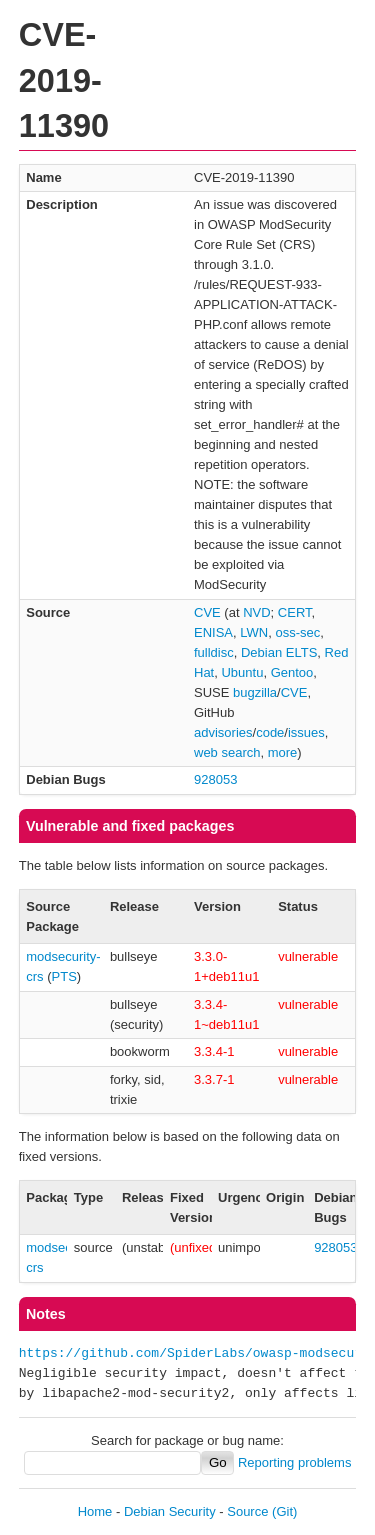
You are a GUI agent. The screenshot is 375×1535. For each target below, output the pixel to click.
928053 (215, 779)
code (270, 732)
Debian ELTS (279, 652)
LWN (254, 632)
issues (306, 732)
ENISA (213, 632)
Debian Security (170, 1511)
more (283, 752)
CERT (295, 612)
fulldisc (214, 652)
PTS (64, 976)
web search (227, 752)
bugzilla (255, 692)
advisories (223, 732)
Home (95, 1511)
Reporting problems (294, 1462)
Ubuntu (242, 672)
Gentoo (292, 672)
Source (247, 1511)
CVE (207, 612)
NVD (256, 612)
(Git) (284, 1511)
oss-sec (297, 632)
